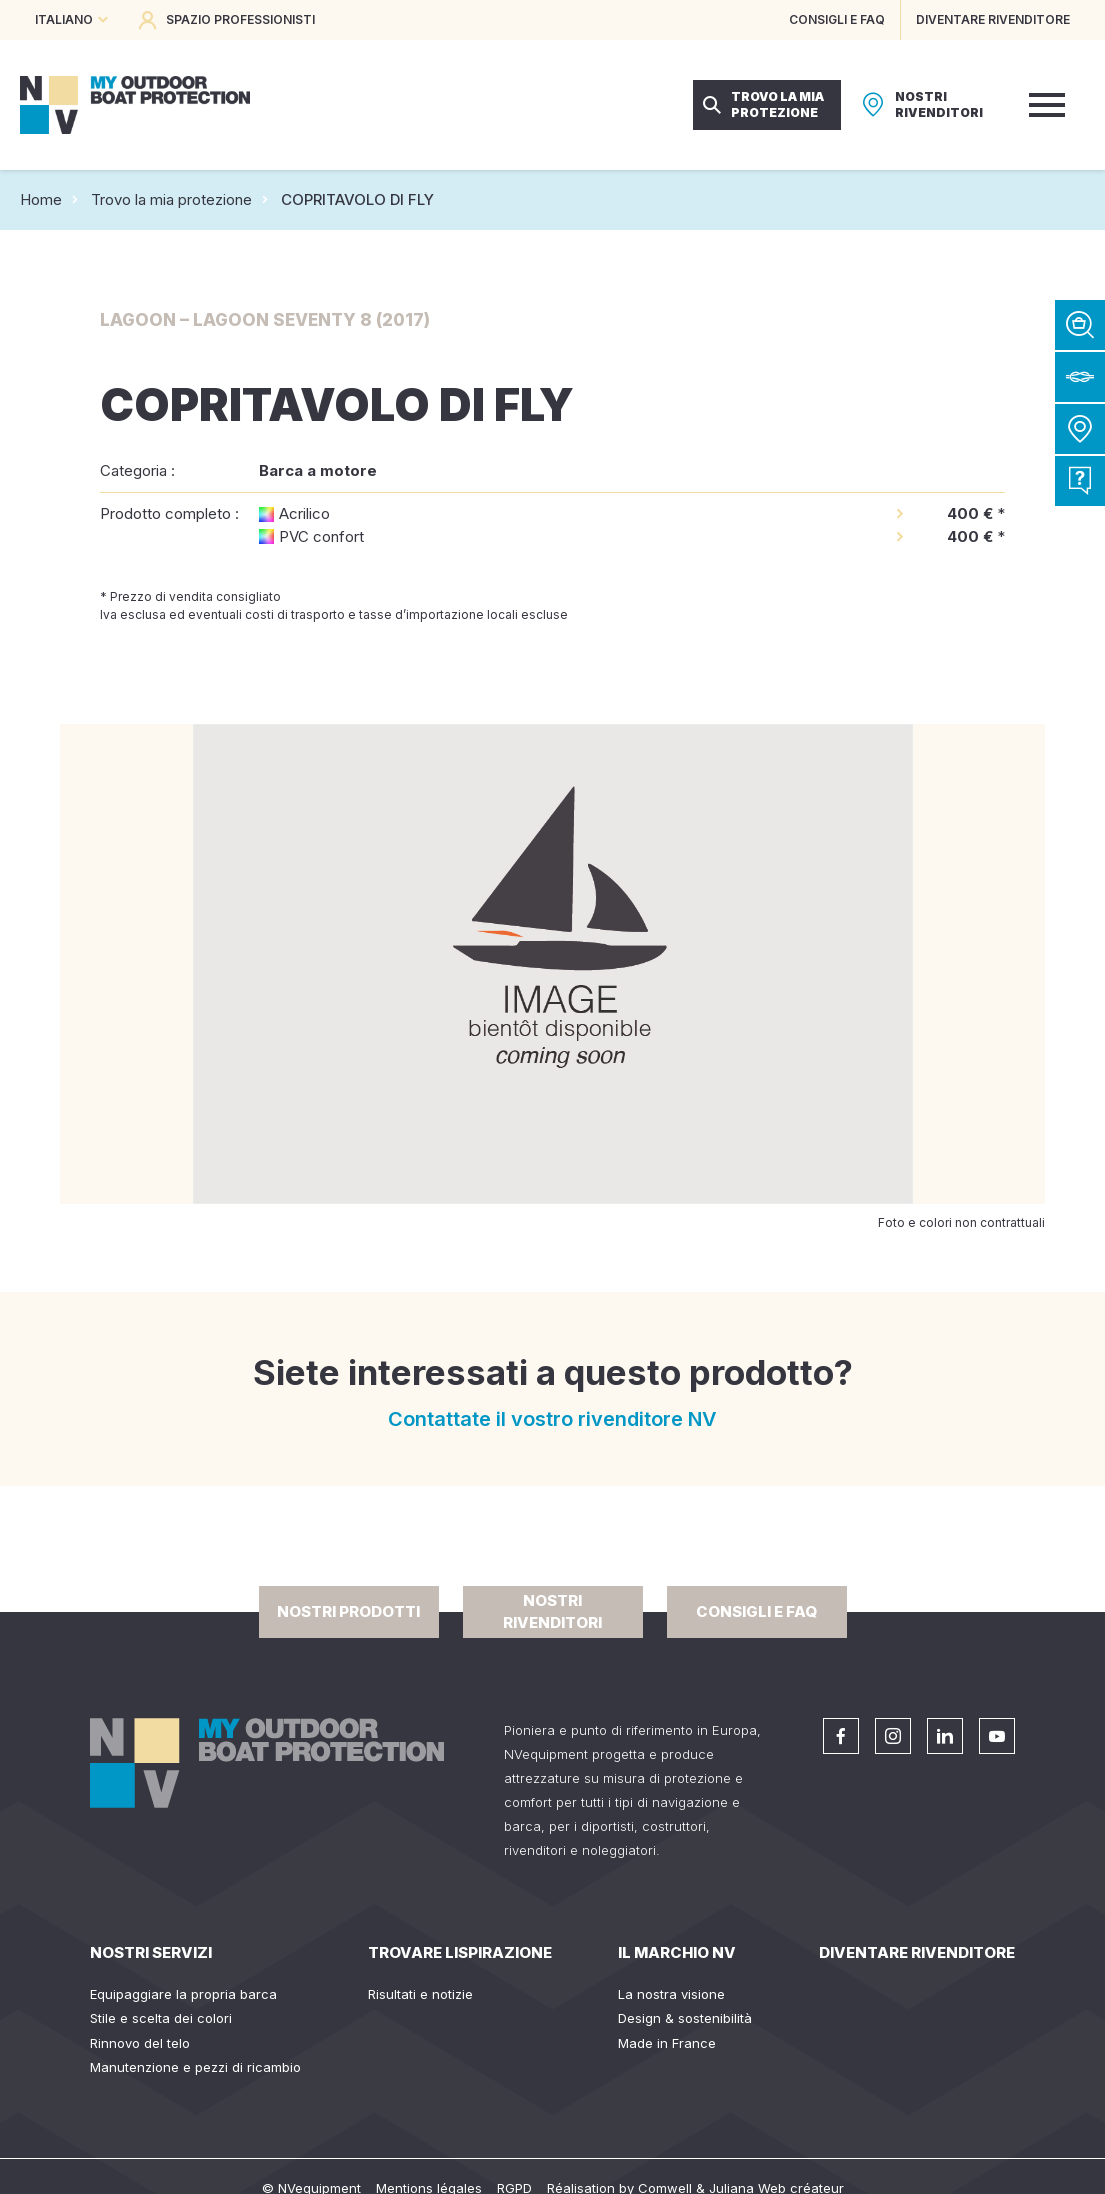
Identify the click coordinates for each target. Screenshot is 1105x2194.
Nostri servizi (151, 1952)
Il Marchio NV (677, 1952)
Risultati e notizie (420, 1994)
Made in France (667, 2043)
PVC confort (321, 536)
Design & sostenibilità (685, 2018)
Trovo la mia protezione (171, 199)
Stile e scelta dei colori (161, 2018)
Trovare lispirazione (460, 1952)
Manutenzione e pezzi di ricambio (195, 2067)
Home (41, 199)
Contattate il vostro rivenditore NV (552, 1419)
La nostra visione (671, 1994)
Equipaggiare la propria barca (183, 1994)
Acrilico (304, 513)
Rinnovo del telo (140, 2043)
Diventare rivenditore (917, 1952)
